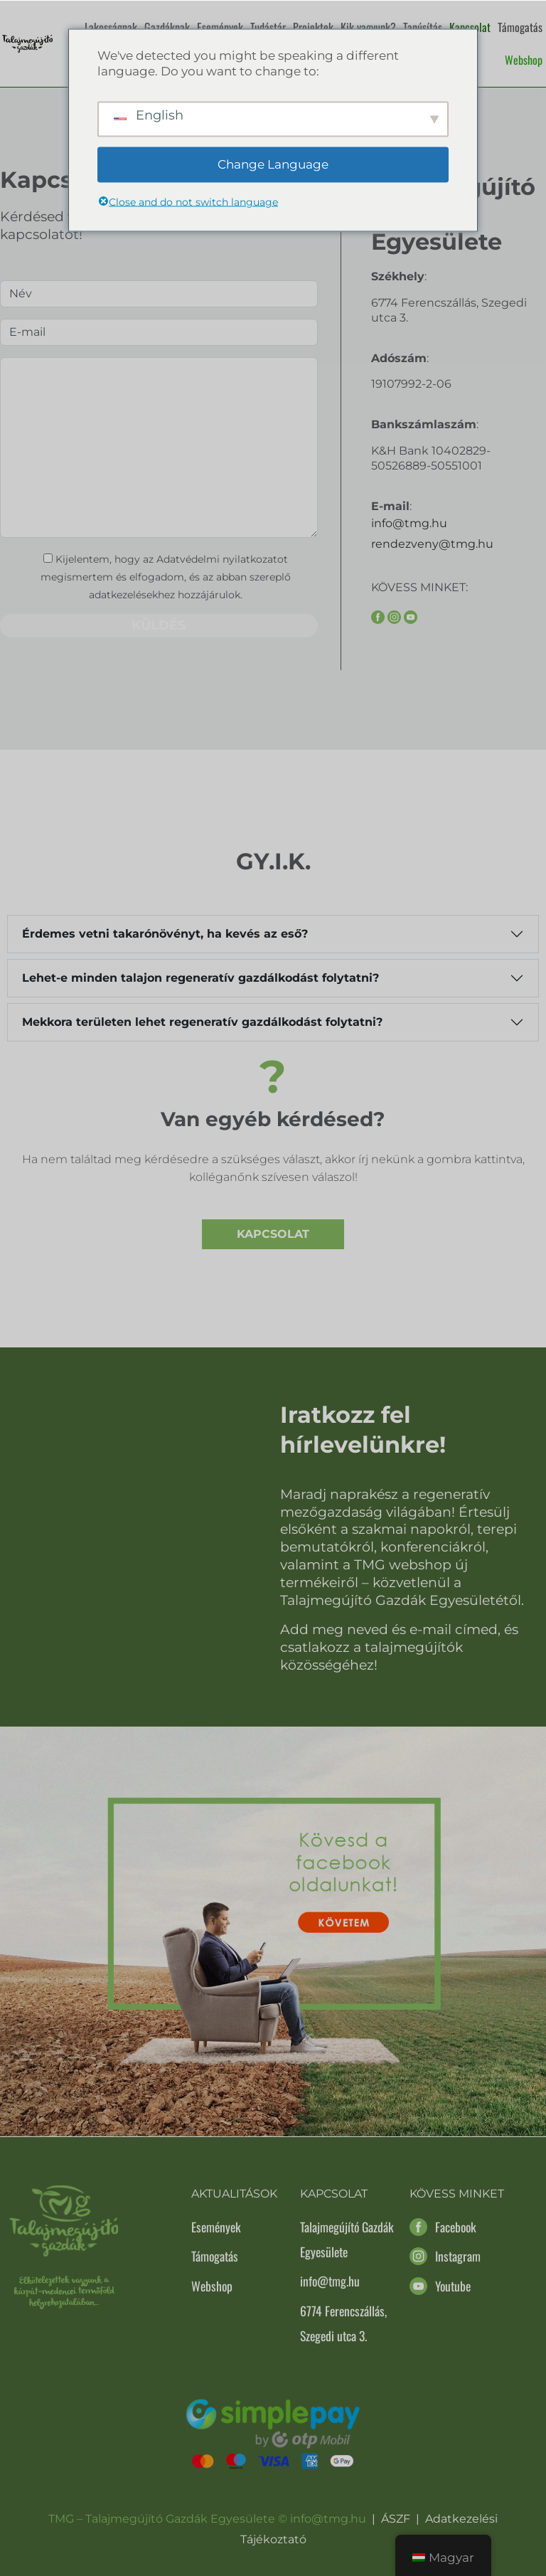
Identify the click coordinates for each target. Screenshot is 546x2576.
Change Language (273, 164)
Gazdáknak (167, 27)
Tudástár (268, 27)
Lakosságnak (111, 27)
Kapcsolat (470, 27)
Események (220, 27)
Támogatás (520, 27)
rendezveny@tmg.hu (432, 544)
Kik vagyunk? (368, 27)
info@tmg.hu (409, 523)
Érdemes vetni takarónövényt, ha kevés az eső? (165, 933)
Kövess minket (457, 2193)
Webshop (523, 59)
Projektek (313, 27)
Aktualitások (234, 2193)
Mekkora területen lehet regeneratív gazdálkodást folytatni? (202, 1022)
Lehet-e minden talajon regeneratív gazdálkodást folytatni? (200, 978)
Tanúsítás (422, 27)
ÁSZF (395, 2518)
